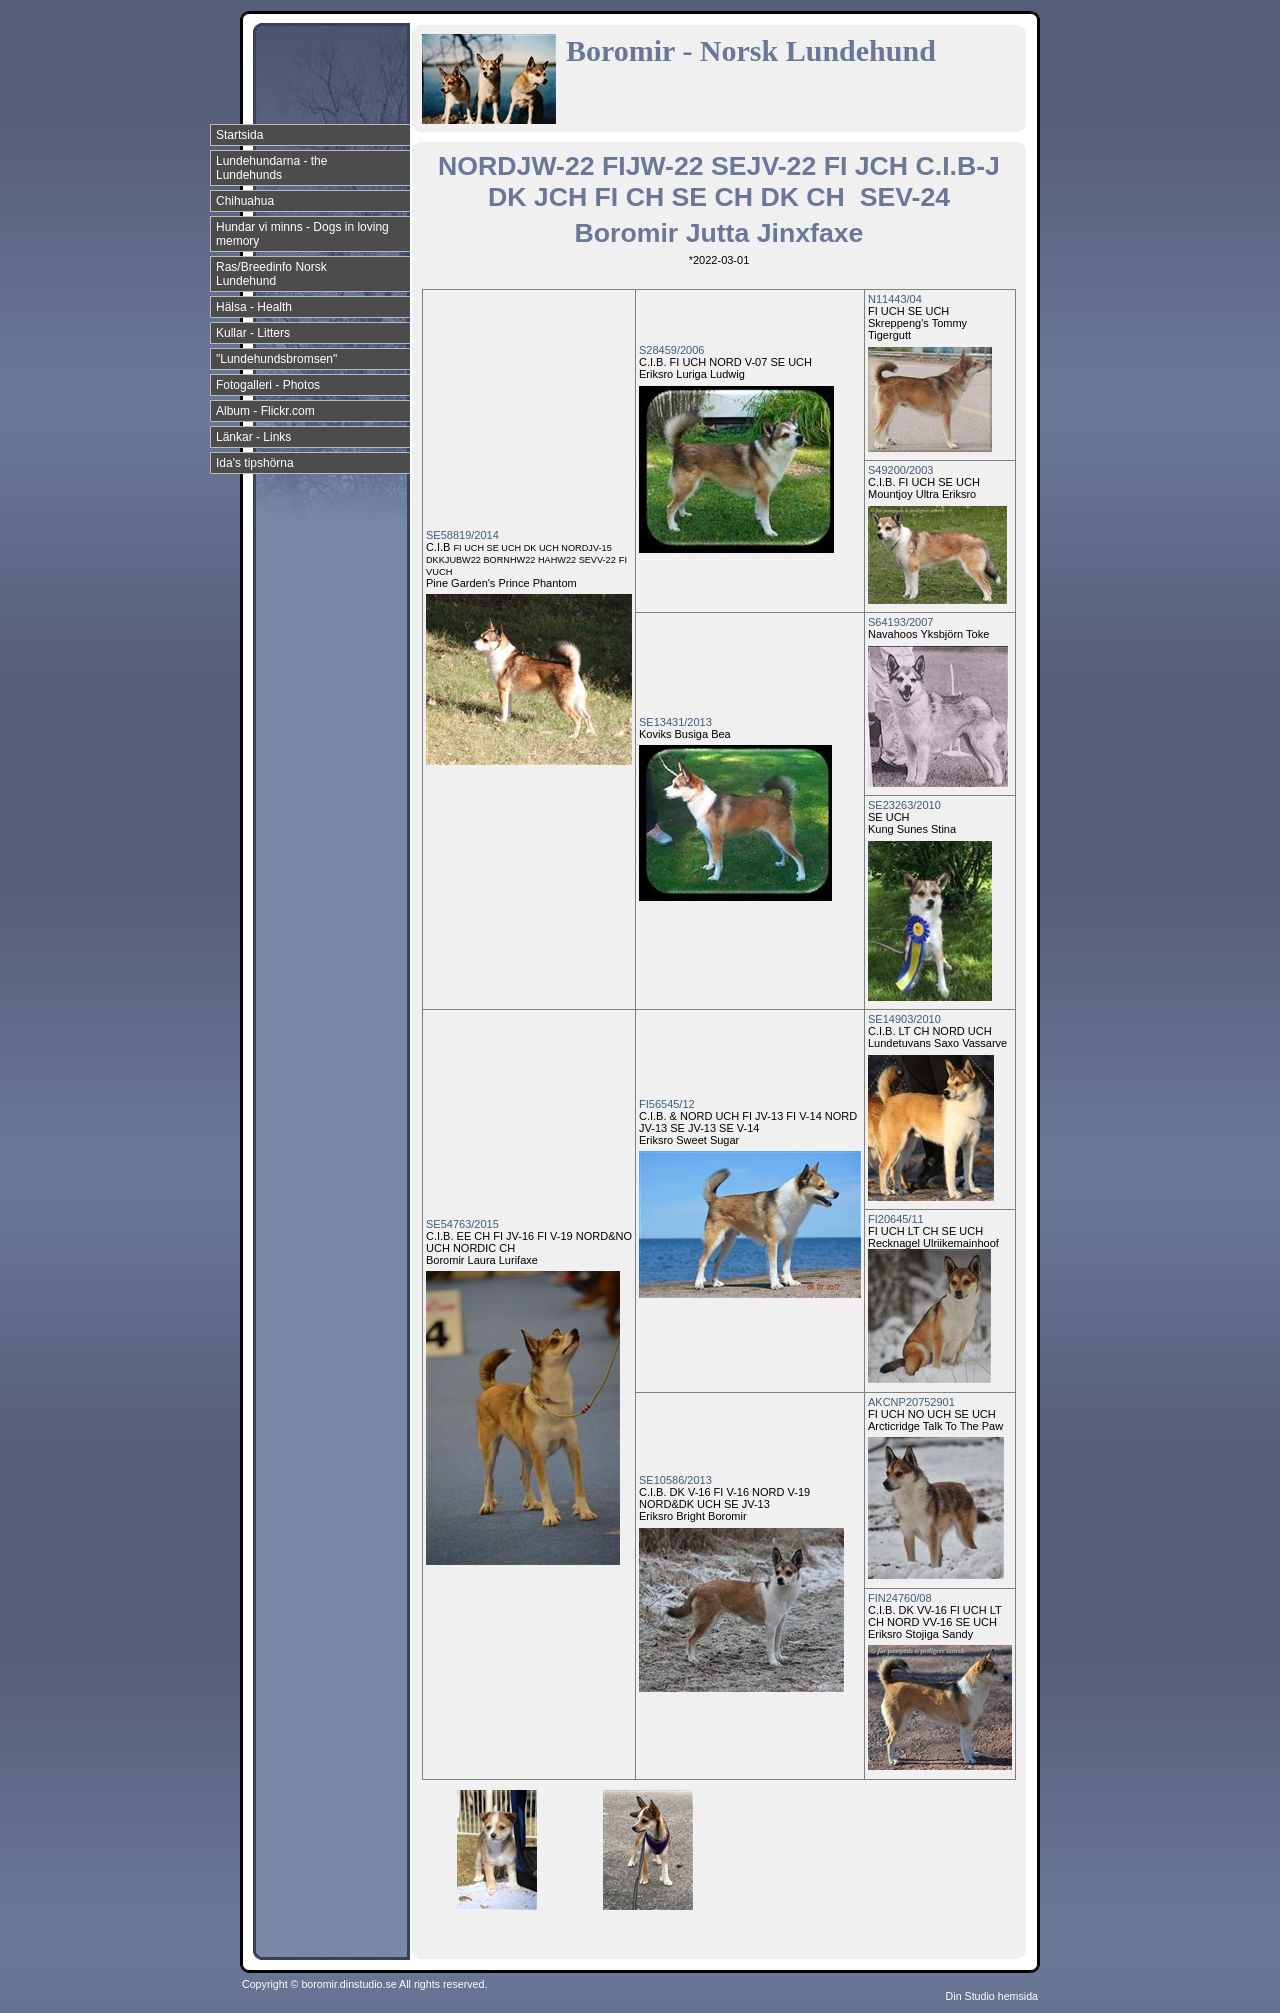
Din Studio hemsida (992, 1996)
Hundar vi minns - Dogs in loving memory (302, 234)
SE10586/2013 (675, 1480)
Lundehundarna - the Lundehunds (271, 168)
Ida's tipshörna (255, 463)
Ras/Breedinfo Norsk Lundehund (271, 274)
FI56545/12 (667, 1104)
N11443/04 (895, 299)
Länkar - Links (253, 437)
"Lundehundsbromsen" (276, 359)
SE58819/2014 (462, 535)
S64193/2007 (900, 622)
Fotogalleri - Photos (268, 385)
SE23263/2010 (904, 805)
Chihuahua (245, 201)
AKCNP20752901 (911, 1402)
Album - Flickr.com (265, 411)
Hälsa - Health (254, 307)
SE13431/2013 (675, 722)
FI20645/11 (896, 1219)
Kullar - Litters (253, 333)
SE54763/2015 (462, 1224)
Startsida (239, 135)
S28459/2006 (671, 350)
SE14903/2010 (904, 1019)
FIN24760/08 (900, 1598)
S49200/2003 (900, 470)
